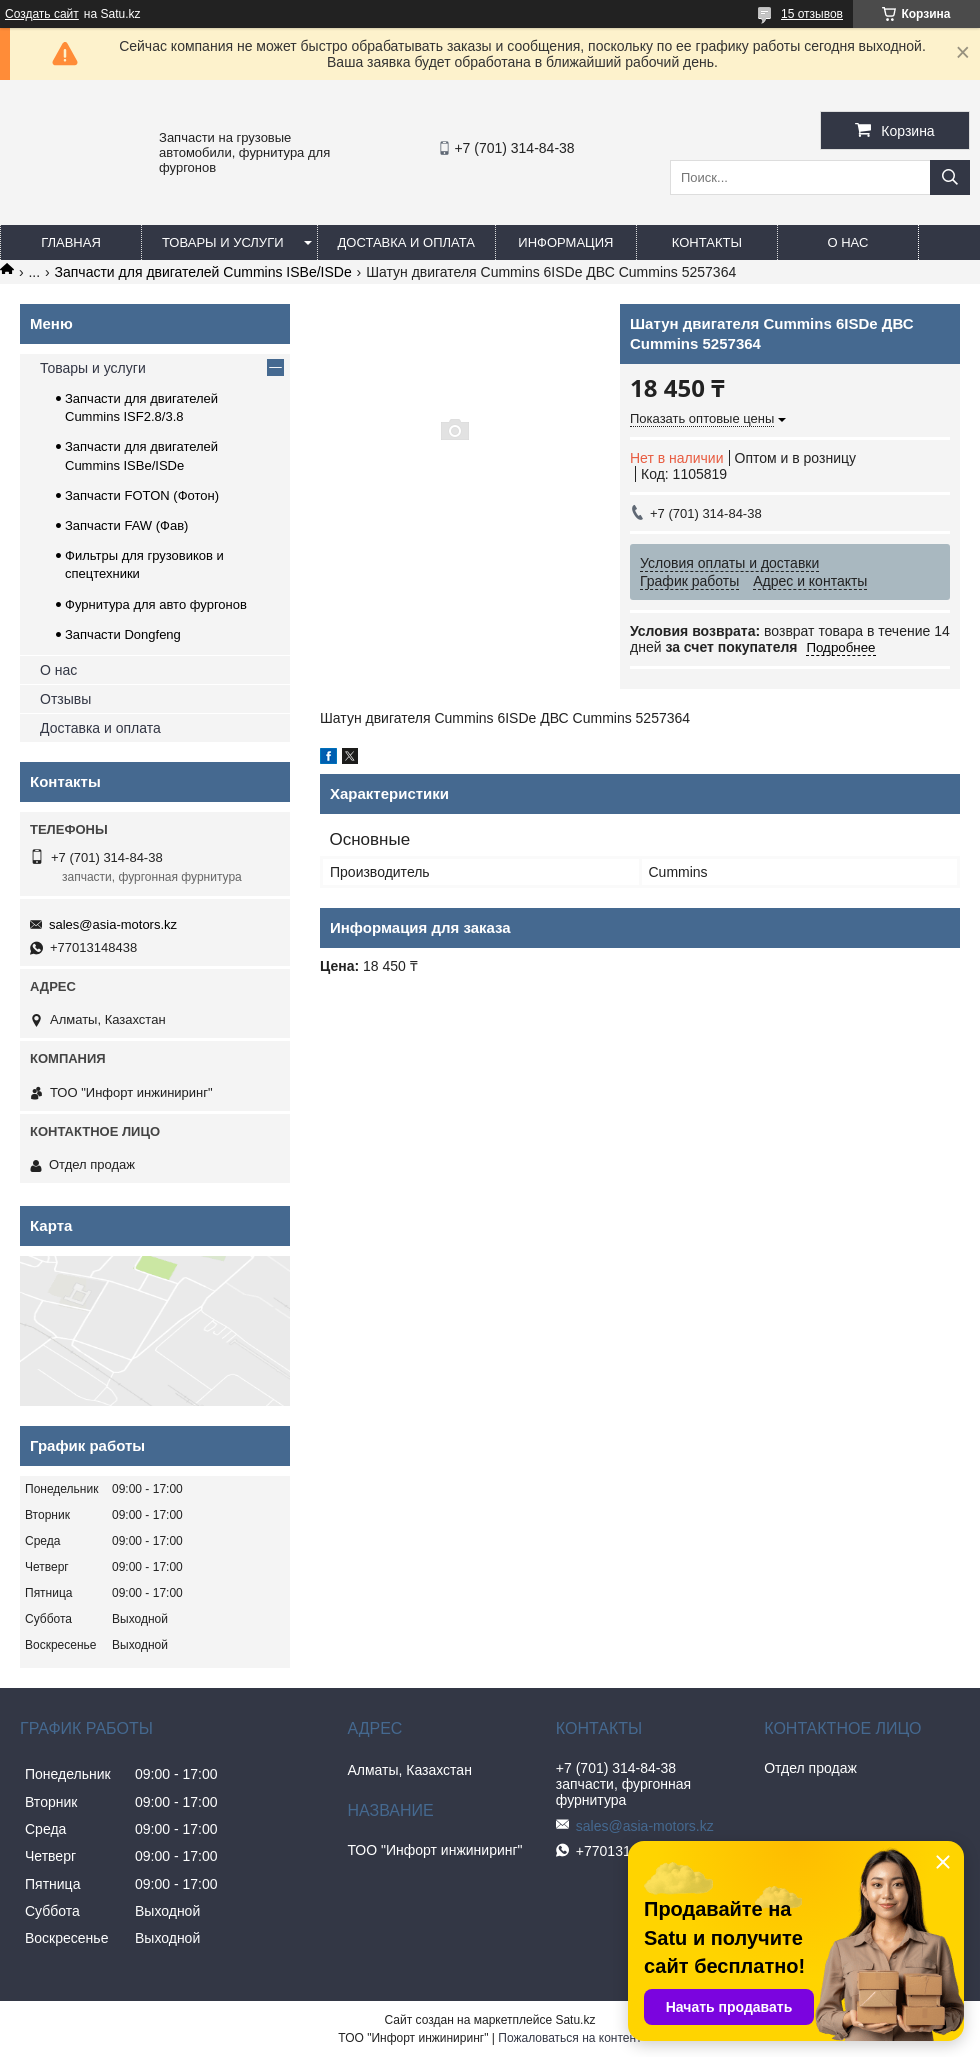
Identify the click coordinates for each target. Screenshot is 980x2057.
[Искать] (950, 177)
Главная (71, 242)
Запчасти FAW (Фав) (126, 525)
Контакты (707, 242)
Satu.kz (575, 2020)
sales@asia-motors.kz (113, 924)
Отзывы (65, 699)
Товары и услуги (223, 242)
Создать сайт (42, 14)
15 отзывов (812, 14)
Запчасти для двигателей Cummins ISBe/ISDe (203, 272)
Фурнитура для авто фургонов (156, 604)
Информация (565, 242)
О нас (847, 242)
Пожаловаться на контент (569, 2038)
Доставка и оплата (406, 242)
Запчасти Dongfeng (123, 634)
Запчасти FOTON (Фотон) (142, 495)
